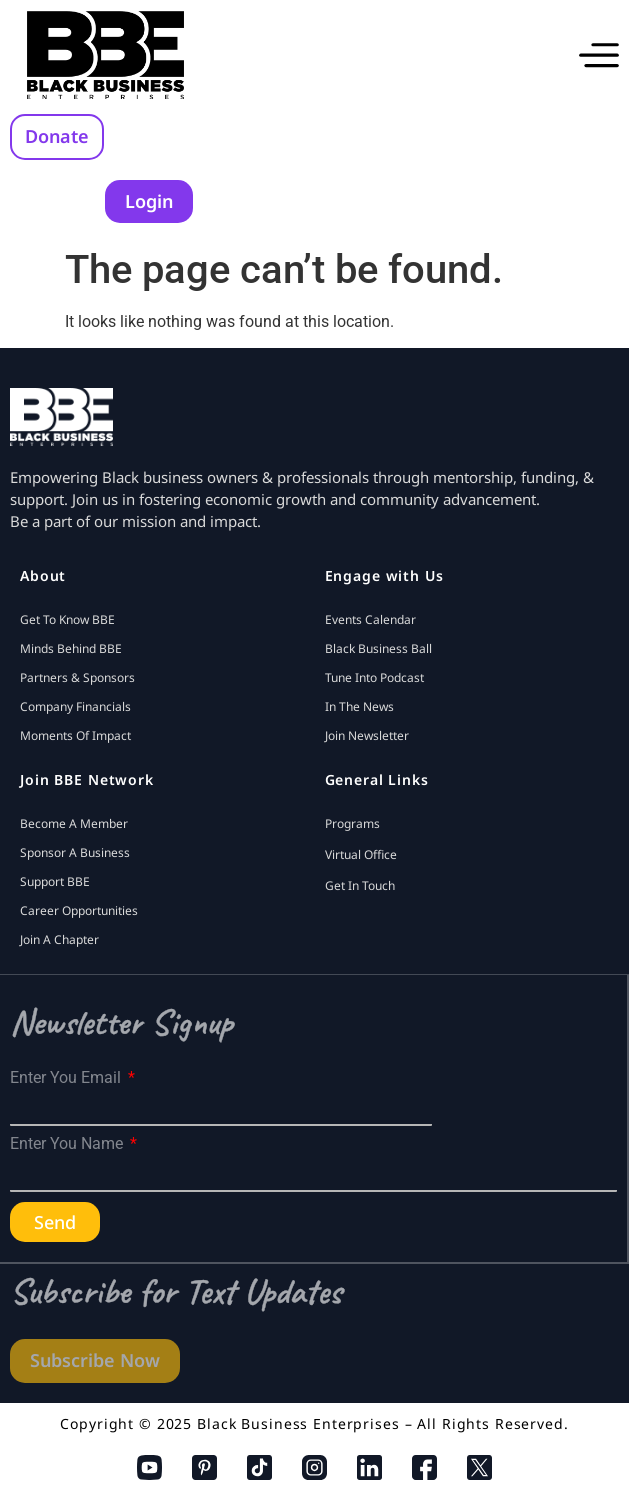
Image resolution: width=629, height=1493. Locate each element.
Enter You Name (68, 1144)
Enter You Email (67, 1078)
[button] (599, 55)
